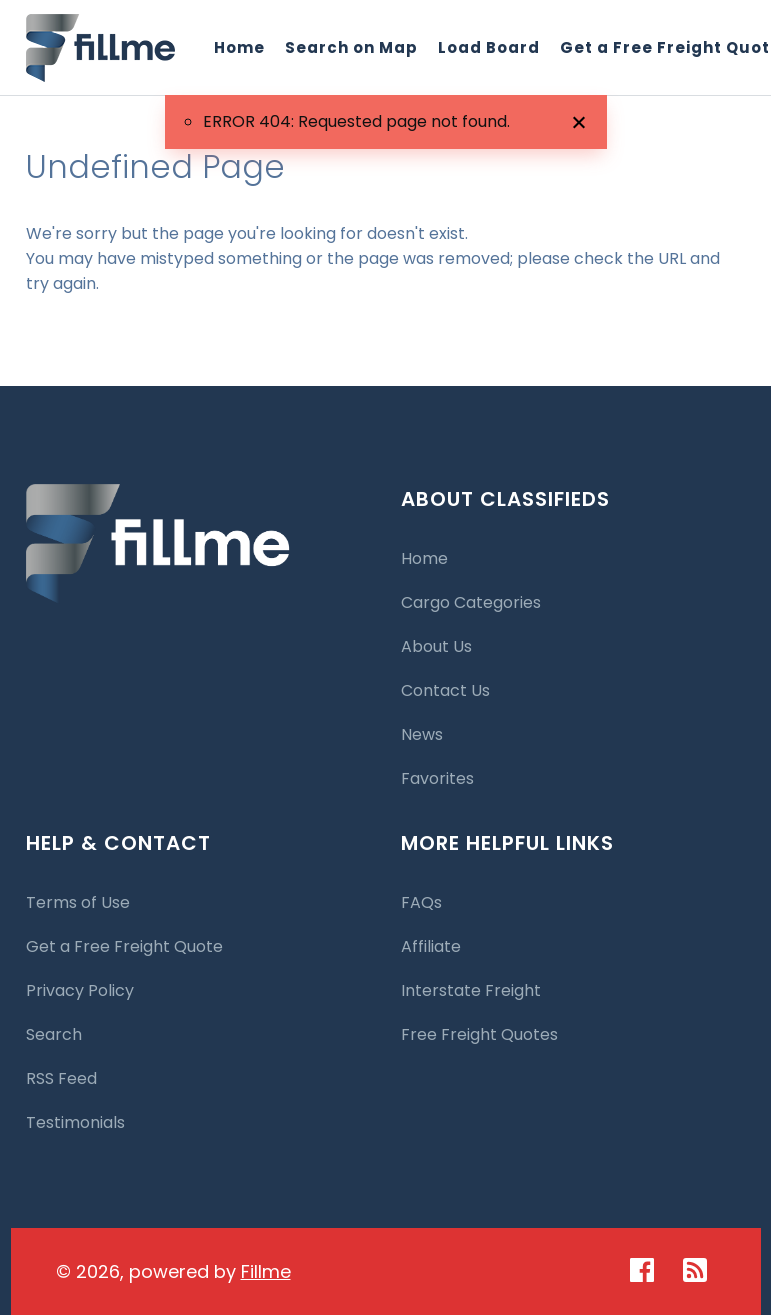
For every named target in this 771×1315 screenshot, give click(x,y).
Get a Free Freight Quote (124, 946)
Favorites (437, 778)
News (422, 734)
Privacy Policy (80, 990)
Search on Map (351, 47)
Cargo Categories (471, 602)
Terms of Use (78, 902)
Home (239, 47)
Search (54, 1034)
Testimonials (75, 1122)
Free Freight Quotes (479, 1034)
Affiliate (431, 946)
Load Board (489, 47)
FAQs (421, 902)
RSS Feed (61, 1078)
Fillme (266, 1271)
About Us (436, 646)
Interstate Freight (471, 990)
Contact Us (445, 690)
